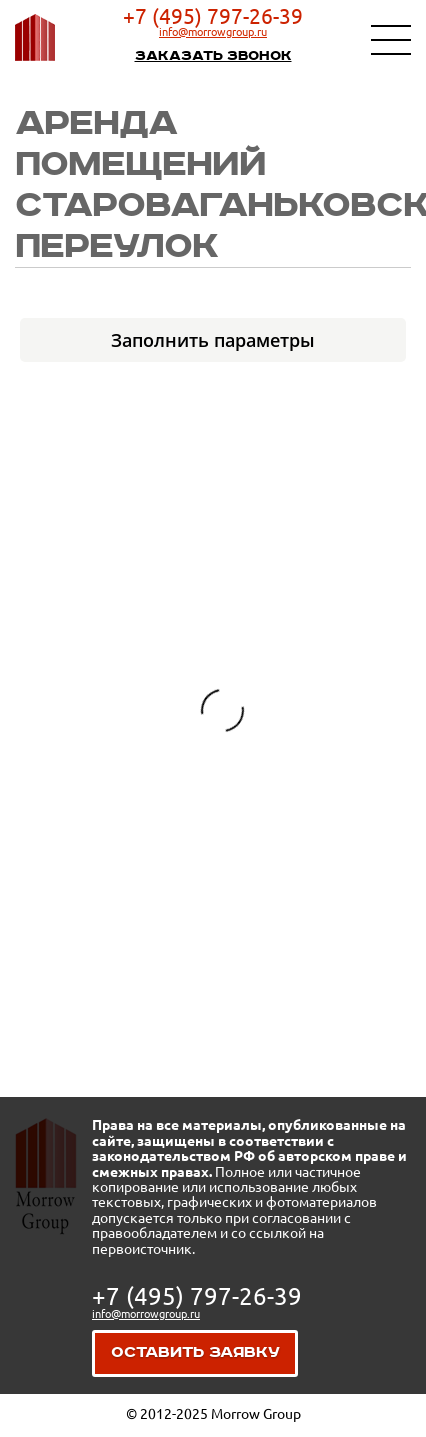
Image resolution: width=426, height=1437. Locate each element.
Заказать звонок (213, 56)
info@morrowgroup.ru (213, 32)
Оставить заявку (195, 1352)
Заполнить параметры (213, 340)
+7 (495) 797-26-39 (213, 16)
